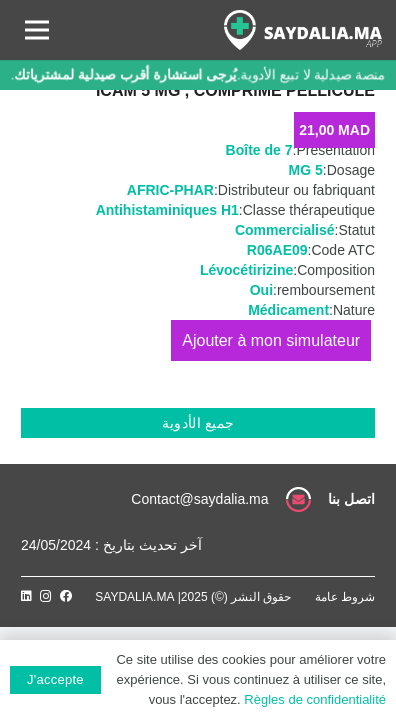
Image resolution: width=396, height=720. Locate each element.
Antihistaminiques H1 (167, 210)
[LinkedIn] (26, 596)
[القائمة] (37, 30)
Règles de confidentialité (315, 699)
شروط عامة (345, 597)
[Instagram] (46, 596)
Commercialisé (285, 230)
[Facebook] (66, 596)
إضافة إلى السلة (271, 340)
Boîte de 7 (259, 150)
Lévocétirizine (246, 270)
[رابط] (303, 30)
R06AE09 (277, 250)
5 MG (306, 170)
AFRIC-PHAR (170, 190)
